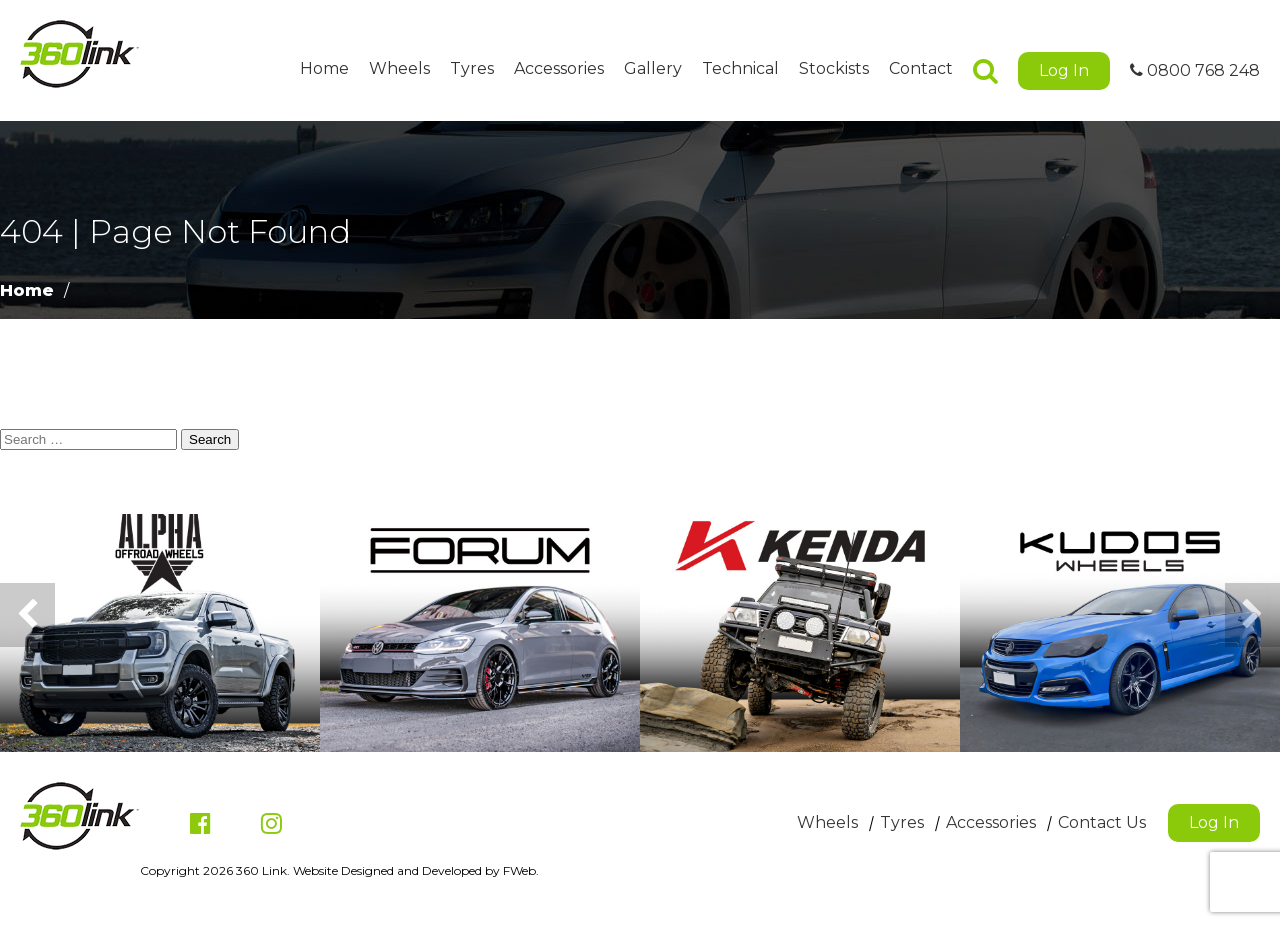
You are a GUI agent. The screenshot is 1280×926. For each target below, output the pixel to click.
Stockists (834, 68)
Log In (1064, 70)
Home (324, 68)
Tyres (472, 68)
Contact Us (1102, 822)
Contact (921, 68)
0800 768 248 (1195, 70)
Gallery (653, 68)
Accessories (559, 68)
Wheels (399, 68)
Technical (740, 68)
